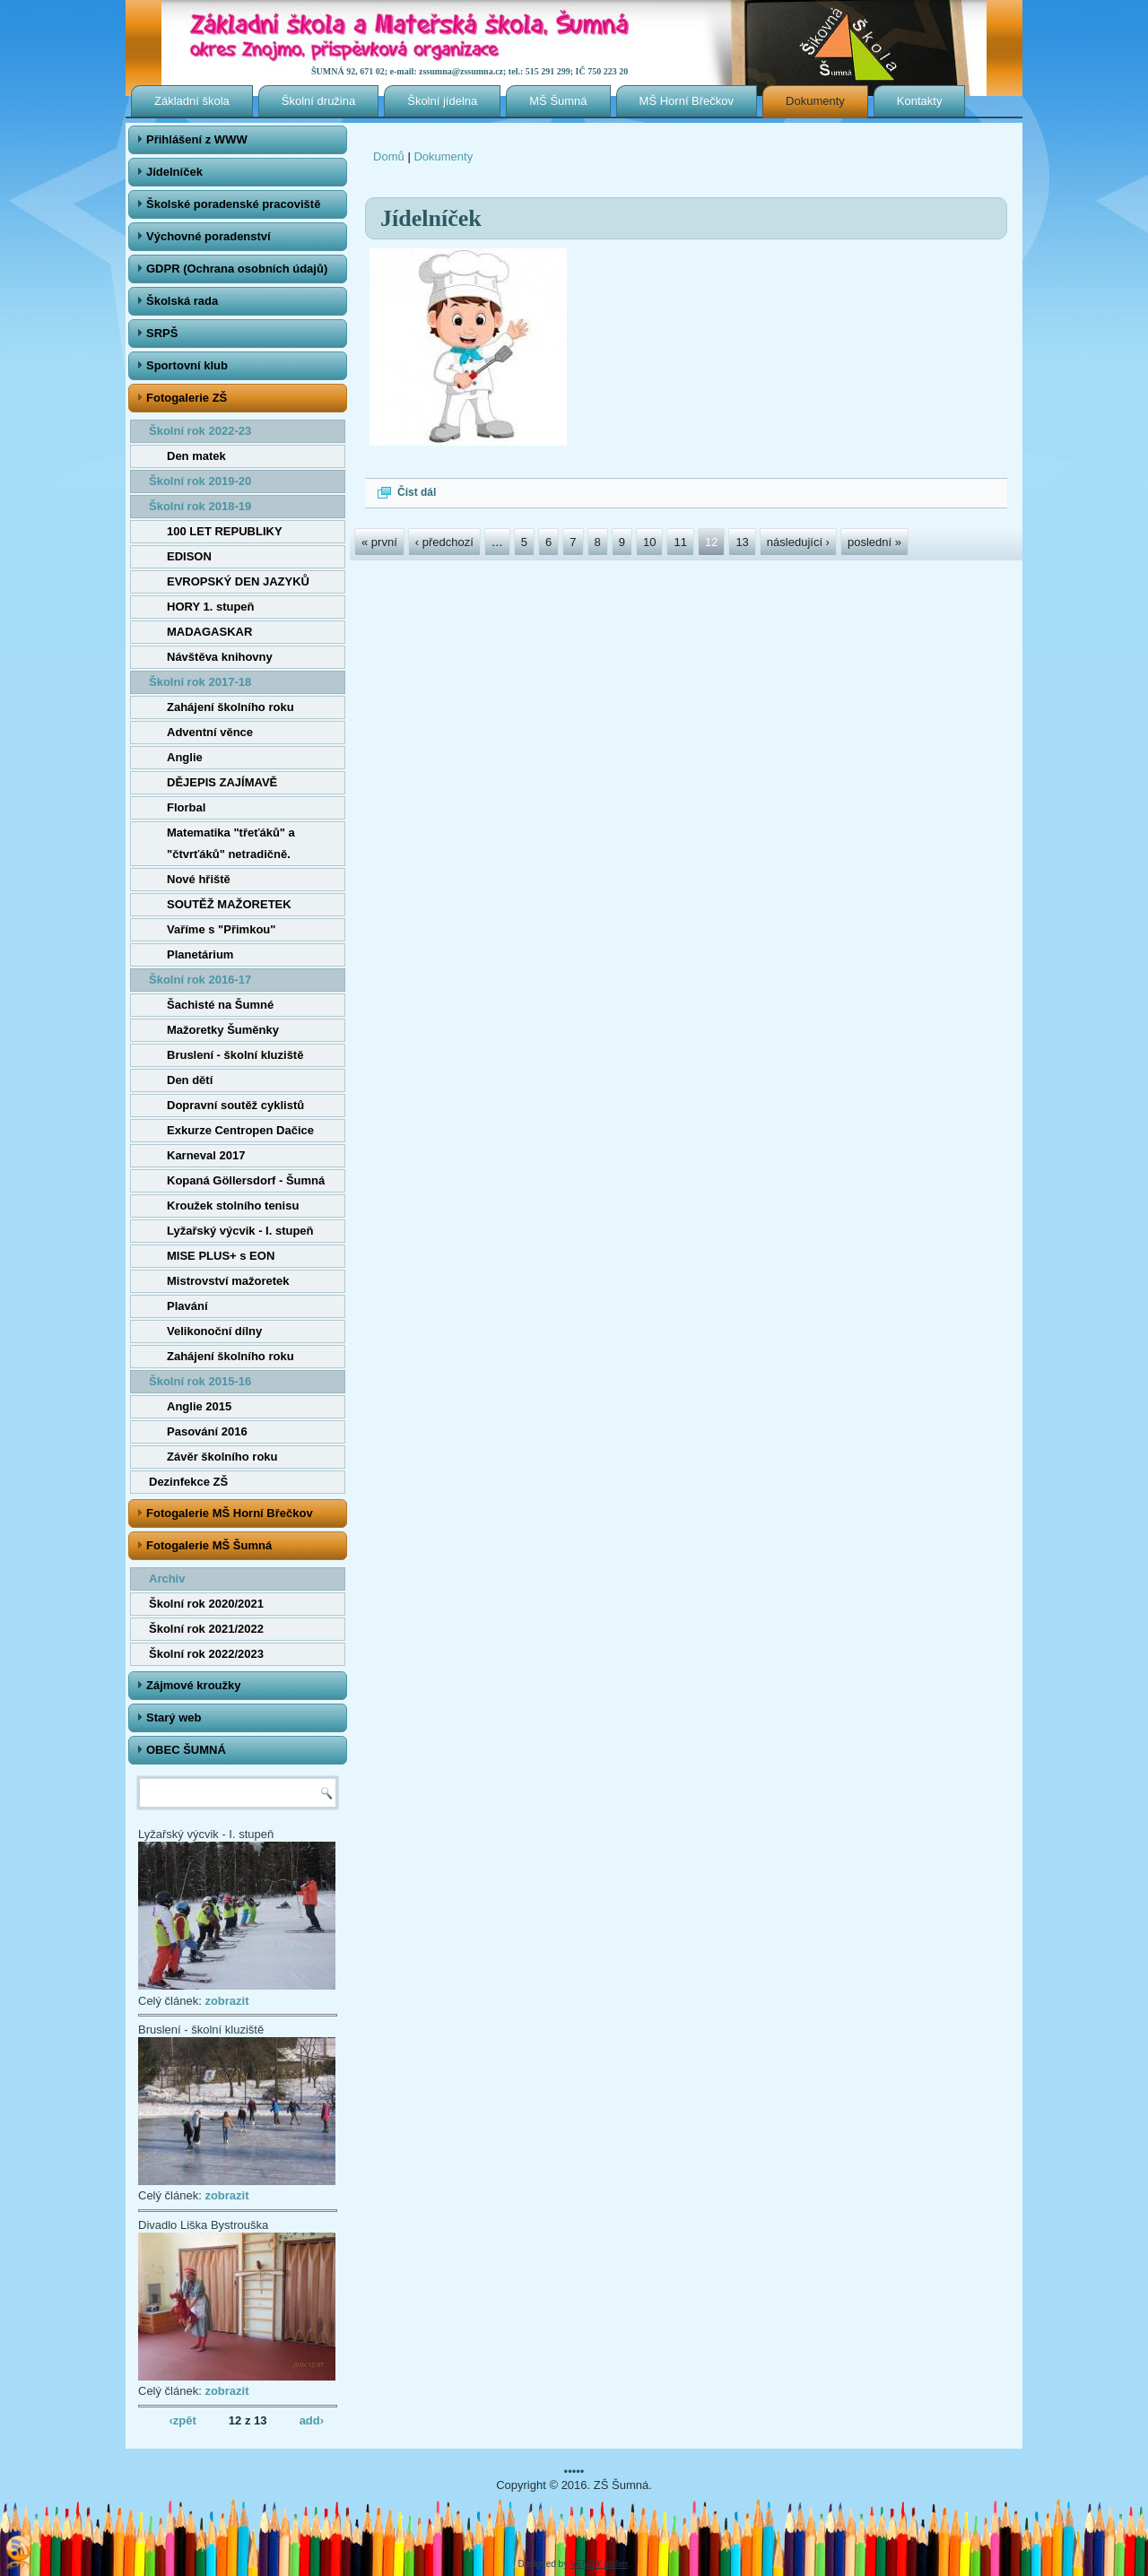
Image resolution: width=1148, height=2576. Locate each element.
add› (312, 2419)
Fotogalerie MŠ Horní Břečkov (229, 1513)
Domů (388, 156)
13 (741, 542)
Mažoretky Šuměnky (223, 1029)
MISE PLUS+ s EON (220, 1255)
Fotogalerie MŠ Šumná (209, 1545)
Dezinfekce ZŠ (188, 1481)
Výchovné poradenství (208, 236)
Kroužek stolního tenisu (233, 1205)
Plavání (187, 1306)
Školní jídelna (442, 101)
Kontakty (920, 101)
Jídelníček (174, 171)
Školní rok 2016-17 (200, 979)
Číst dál (416, 492)
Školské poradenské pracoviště (233, 204)
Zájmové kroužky (193, 1685)
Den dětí (190, 1080)
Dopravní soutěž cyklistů (235, 1105)
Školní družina (318, 101)
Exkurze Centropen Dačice (240, 1130)
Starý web (173, 1717)
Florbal (186, 807)
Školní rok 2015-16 (200, 1381)
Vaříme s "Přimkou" (221, 929)
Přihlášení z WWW (197, 139)
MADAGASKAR (209, 631)
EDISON (189, 556)
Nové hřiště (198, 879)
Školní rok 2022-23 (200, 431)
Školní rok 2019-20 (200, 481)
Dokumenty (815, 101)
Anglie (185, 757)
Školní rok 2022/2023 (206, 1654)
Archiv (167, 1578)
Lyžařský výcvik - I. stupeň (240, 1230)
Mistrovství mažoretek (228, 1281)
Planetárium (200, 954)
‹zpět (182, 2419)
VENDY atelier (599, 2564)
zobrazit (226, 2001)
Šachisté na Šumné (220, 1004)
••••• (574, 2471)
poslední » (874, 542)
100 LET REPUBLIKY (225, 531)
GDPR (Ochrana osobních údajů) (236, 268)
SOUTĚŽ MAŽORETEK (229, 904)
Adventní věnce (210, 732)
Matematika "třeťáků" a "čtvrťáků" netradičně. (231, 843)
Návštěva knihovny (220, 657)
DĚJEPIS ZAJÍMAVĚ (222, 782)
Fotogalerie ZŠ (186, 397)
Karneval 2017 (206, 1155)
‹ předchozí (444, 542)
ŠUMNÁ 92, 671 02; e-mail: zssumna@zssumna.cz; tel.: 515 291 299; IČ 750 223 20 (469, 71)
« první (379, 542)
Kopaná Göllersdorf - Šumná (246, 1180)
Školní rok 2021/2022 (206, 1628)
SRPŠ (162, 333)
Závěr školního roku (222, 1456)
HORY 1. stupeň (211, 606)
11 (680, 542)
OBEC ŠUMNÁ (186, 1749)
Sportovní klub (187, 365)
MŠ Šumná (558, 101)
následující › (798, 542)
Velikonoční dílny (214, 1331)
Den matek (196, 456)
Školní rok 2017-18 (200, 682)
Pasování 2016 (207, 1431)
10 (649, 542)
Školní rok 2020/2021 (206, 1603)
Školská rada (182, 301)
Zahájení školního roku (230, 707)
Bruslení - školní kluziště (235, 1055)
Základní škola (192, 101)
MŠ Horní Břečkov (686, 101)
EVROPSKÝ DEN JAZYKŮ (238, 581)
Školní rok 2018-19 (200, 506)
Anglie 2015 (199, 1406)
